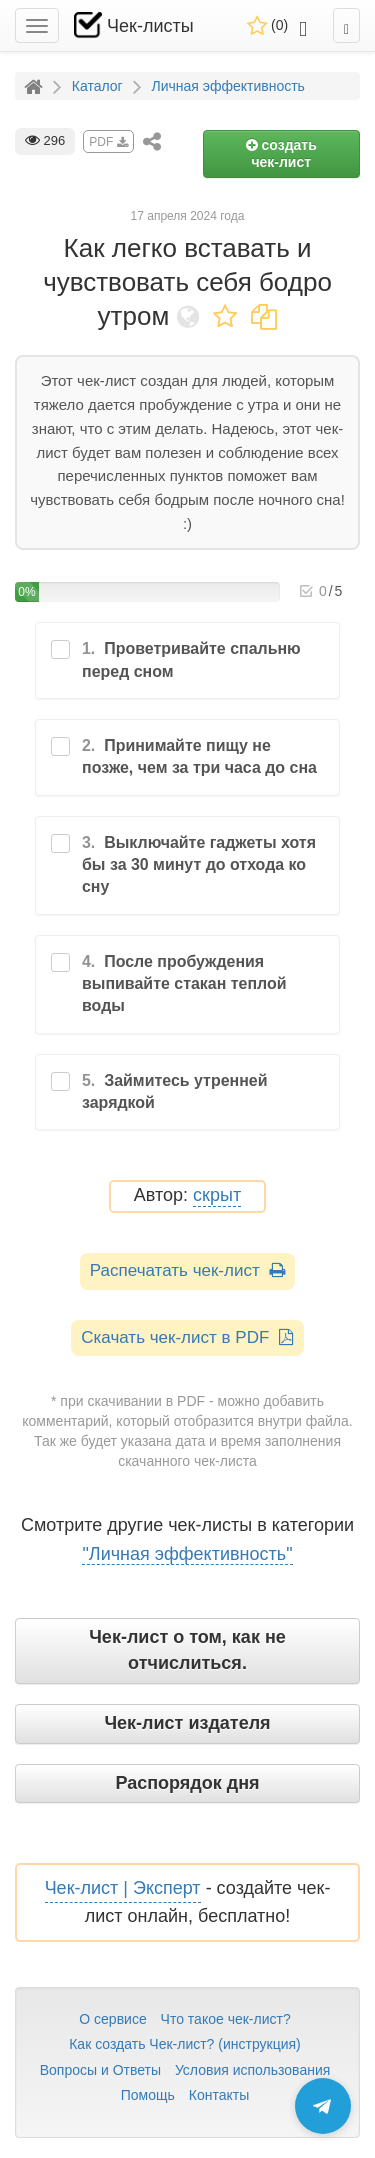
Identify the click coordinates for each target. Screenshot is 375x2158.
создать (281, 153)
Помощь (148, 2095)
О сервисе (112, 2019)
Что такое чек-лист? (226, 2019)
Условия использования (252, 2070)
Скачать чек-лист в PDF (187, 1337)
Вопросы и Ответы (100, 2070)
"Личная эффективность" (187, 1554)
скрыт (217, 1195)
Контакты (219, 2095)
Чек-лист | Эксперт (123, 1888)
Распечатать (187, 1270)
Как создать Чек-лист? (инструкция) (185, 2044)
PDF (108, 142)
